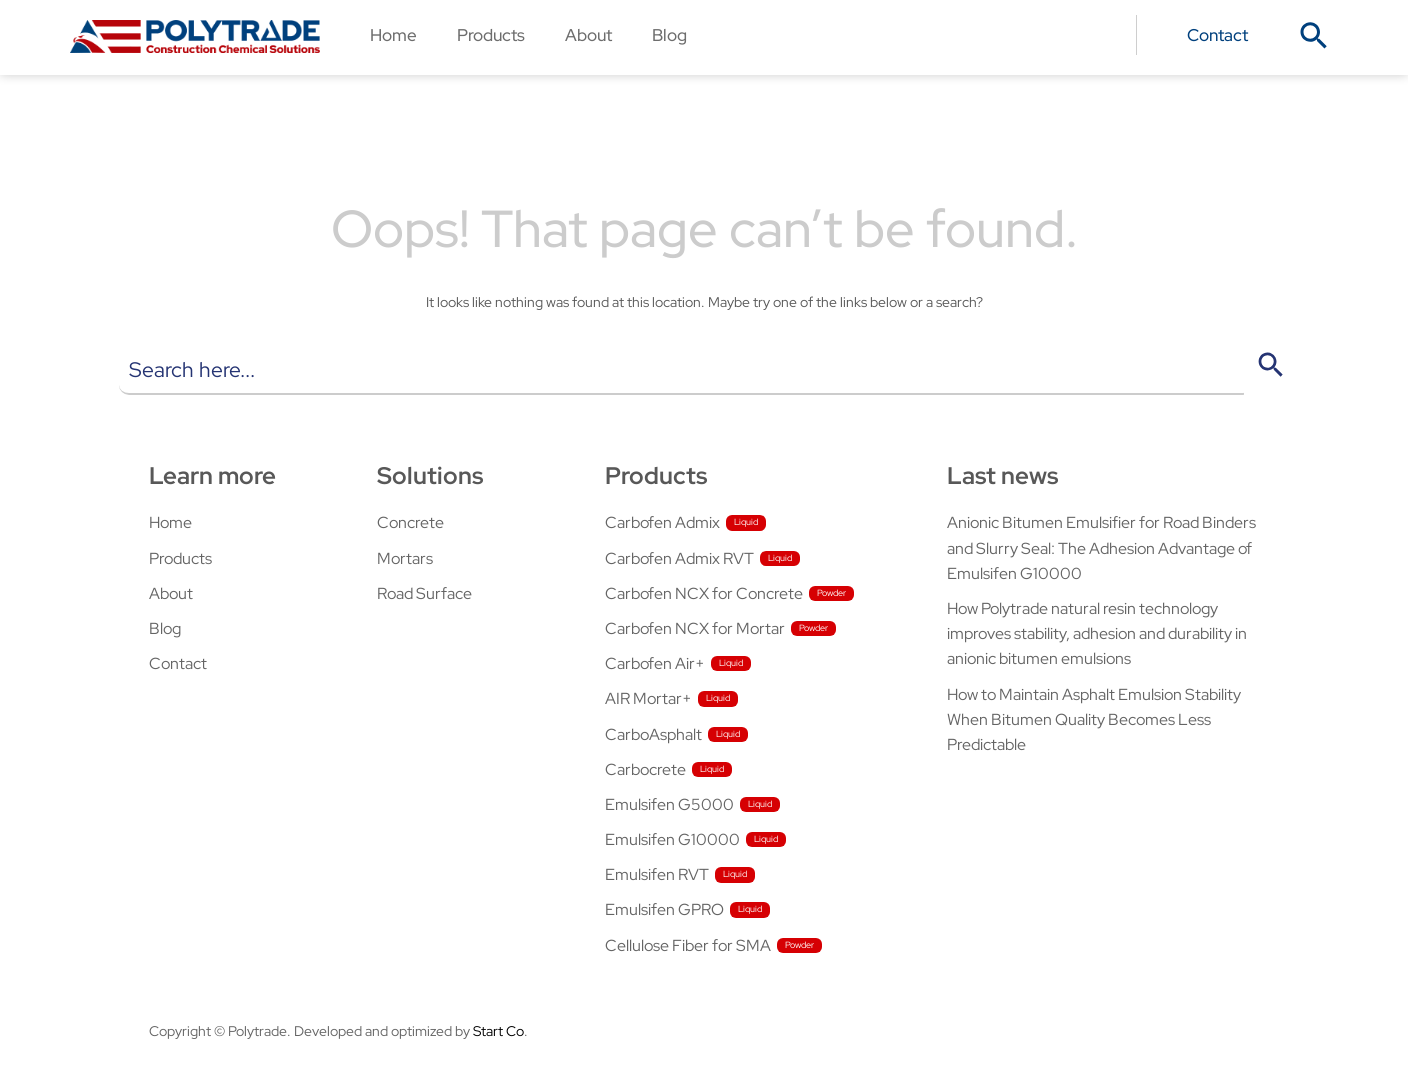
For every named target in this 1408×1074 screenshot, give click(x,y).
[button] (1314, 36)
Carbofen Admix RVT (679, 558)
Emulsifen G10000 (672, 839)
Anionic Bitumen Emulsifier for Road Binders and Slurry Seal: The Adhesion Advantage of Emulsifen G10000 (1101, 547)
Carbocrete (645, 769)
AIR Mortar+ (648, 698)
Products (491, 34)
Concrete (410, 522)
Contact (1217, 34)
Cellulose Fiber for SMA (688, 945)
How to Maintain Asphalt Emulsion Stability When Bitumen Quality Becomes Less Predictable (1094, 719)
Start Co (498, 1031)
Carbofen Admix (662, 522)
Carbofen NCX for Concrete (704, 593)
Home (393, 34)
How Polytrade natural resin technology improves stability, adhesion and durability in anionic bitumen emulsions (1097, 633)
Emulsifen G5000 (669, 804)
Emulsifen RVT (657, 874)
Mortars (405, 558)
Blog (669, 34)
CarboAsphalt (653, 734)
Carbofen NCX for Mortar (695, 628)
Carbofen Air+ (655, 663)
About (588, 34)
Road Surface (424, 593)
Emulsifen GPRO (664, 909)
